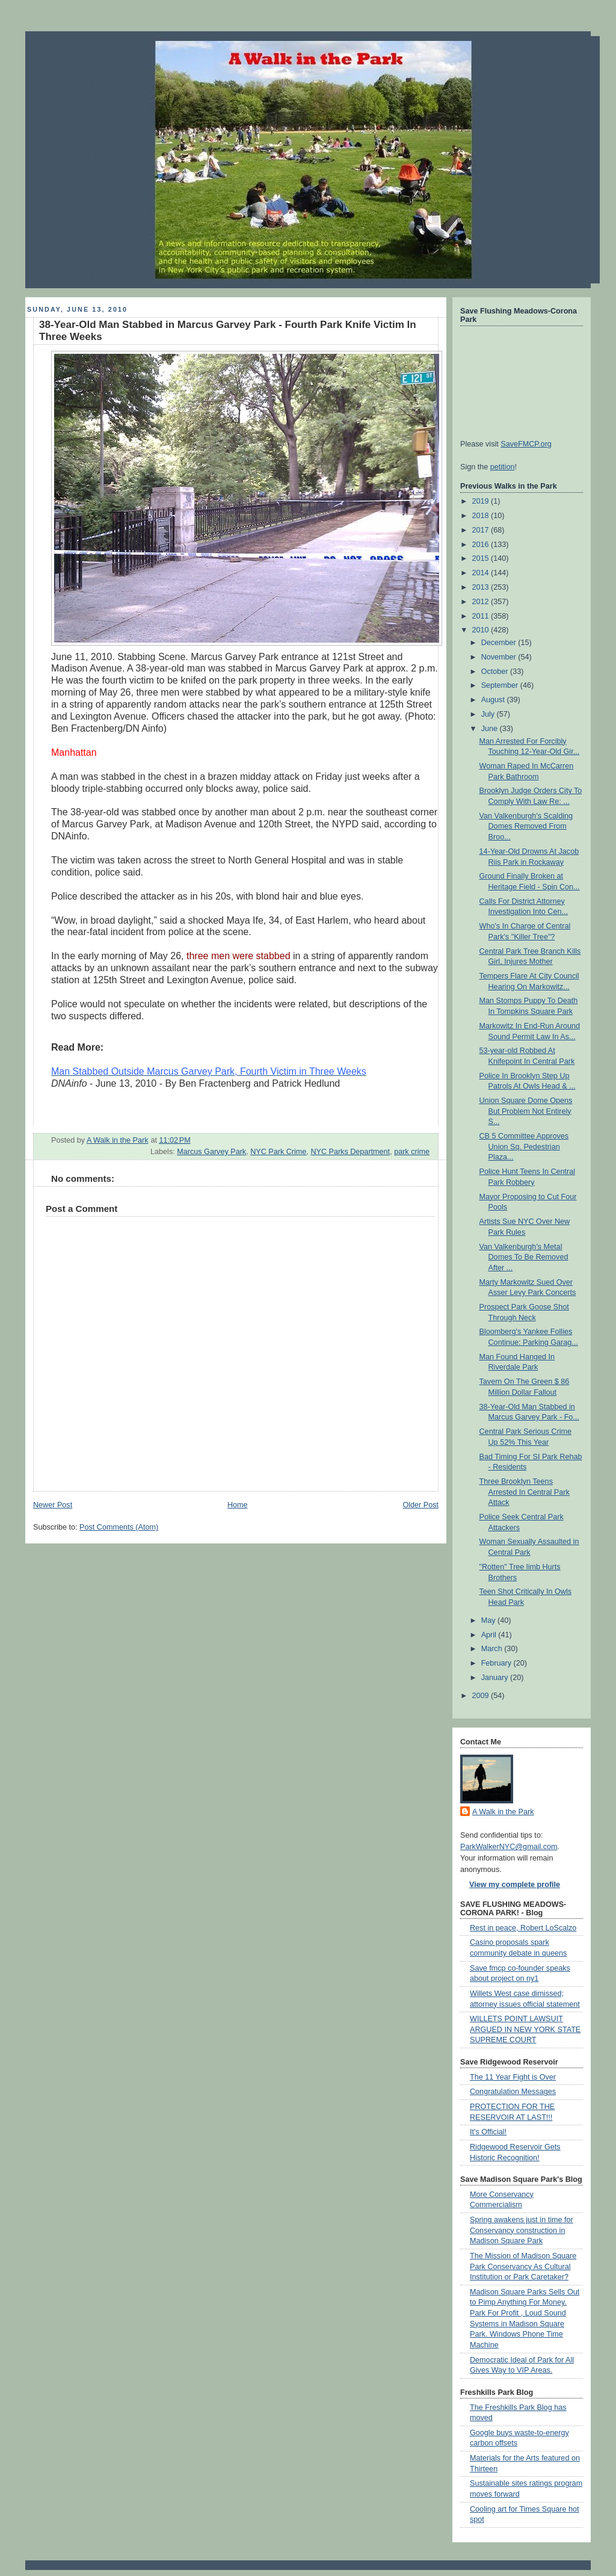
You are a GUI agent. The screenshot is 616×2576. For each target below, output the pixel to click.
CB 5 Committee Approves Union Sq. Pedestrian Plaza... (524, 1146)
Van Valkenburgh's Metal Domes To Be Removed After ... (523, 1257)
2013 (481, 587)
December (500, 642)
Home (237, 1505)
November (500, 657)
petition (502, 467)
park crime (412, 1151)
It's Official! (488, 2132)
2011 (481, 616)
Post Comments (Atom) (118, 1527)
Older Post (420, 1505)
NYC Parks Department (350, 1151)
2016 (481, 544)
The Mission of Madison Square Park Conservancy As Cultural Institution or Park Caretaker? (523, 2266)
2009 (481, 1695)
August (494, 700)
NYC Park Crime (278, 1151)
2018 (481, 515)
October (495, 671)
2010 (481, 630)
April (490, 1635)
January (495, 1677)
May (489, 1620)
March (493, 1649)
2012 (481, 602)
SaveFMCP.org (526, 444)
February (497, 1663)
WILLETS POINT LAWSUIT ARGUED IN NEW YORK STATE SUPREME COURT (525, 2029)
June (490, 728)
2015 (481, 558)
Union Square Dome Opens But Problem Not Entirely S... (526, 1111)
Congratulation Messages (513, 2091)
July (489, 714)
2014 (481, 573)
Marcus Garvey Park (211, 1151)
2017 (481, 530)
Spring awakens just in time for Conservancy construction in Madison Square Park (521, 2230)
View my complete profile (514, 1884)
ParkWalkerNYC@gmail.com (509, 1846)
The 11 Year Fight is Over (513, 2077)
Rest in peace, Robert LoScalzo (523, 1928)
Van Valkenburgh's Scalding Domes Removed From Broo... (526, 826)
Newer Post (52, 1505)
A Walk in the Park (503, 1812)
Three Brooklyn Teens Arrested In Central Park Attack (524, 1492)
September (500, 685)
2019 (481, 501)
